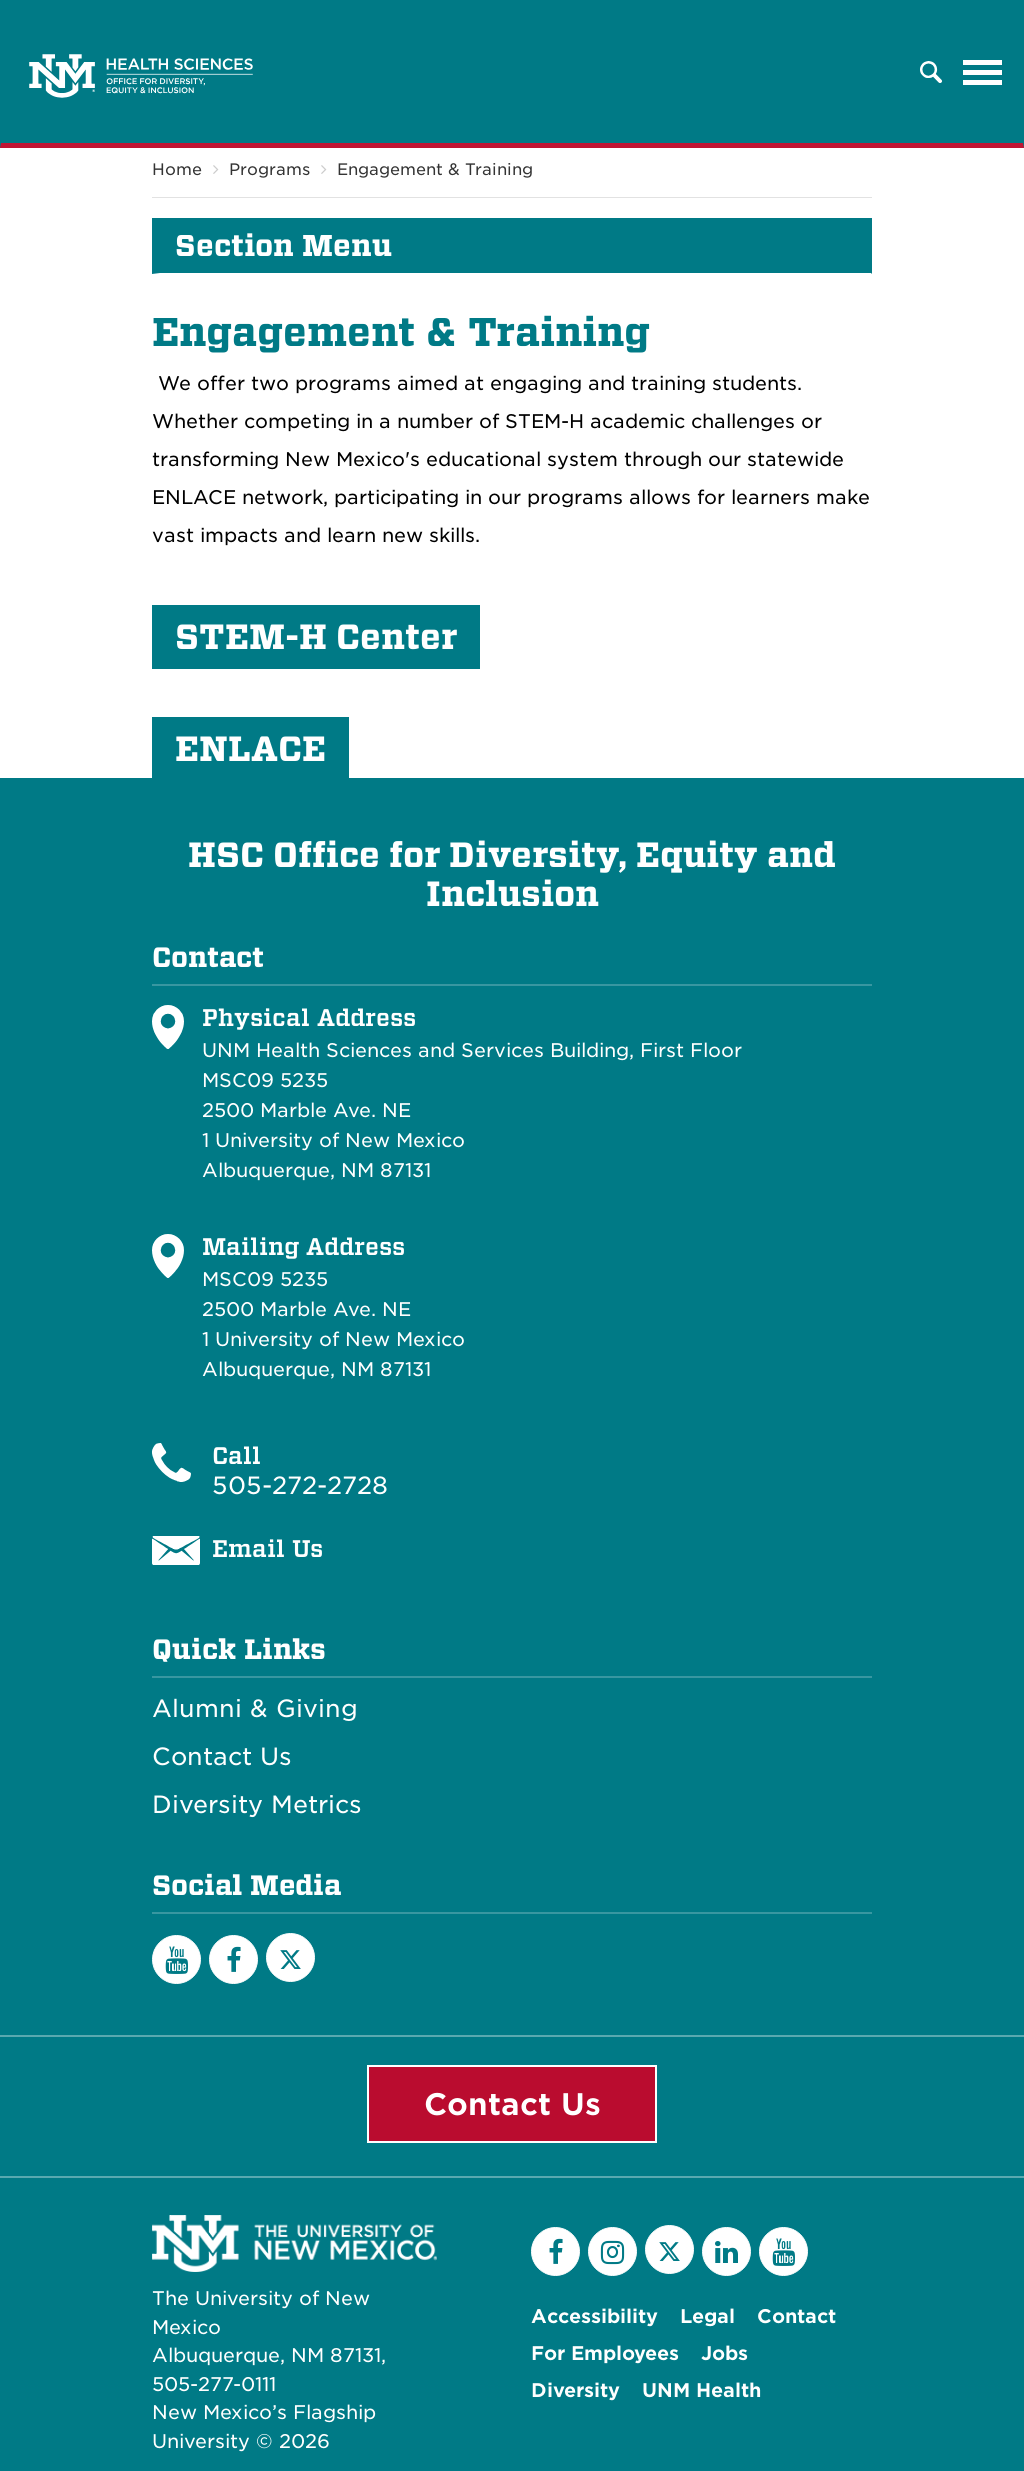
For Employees (605, 2353)
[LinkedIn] (726, 2251)
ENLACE (250, 749)
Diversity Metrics (257, 1805)
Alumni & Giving (255, 1709)
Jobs (724, 2353)
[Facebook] (233, 1959)
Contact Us (222, 1757)
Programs (269, 169)
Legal (707, 2316)
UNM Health (701, 2390)
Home (177, 169)
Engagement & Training (435, 169)
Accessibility (594, 2316)
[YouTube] (176, 1959)
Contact (796, 2316)
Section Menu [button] (283, 246)
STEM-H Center (316, 637)
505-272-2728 (300, 1485)
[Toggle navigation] (983, 72)
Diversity (575, 2390)
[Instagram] (612, 2251)
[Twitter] (290, 1957)
